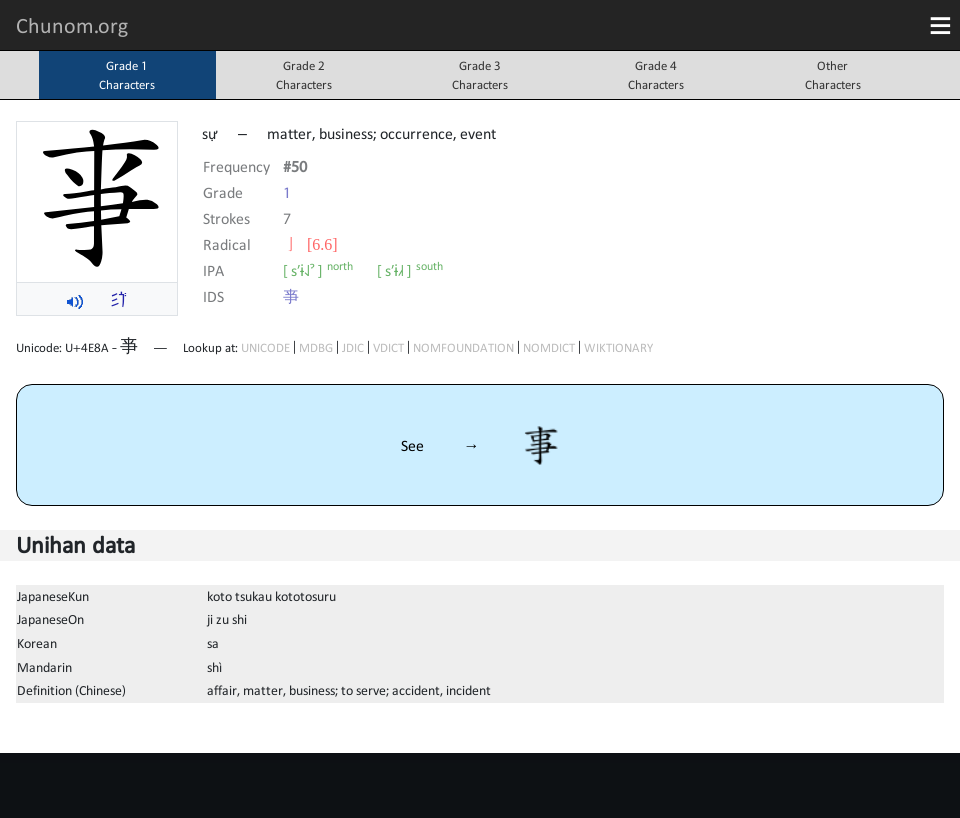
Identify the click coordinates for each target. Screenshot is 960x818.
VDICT (388, 347)
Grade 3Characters (480, 75)
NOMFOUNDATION (463, 347)
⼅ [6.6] (310, 244)
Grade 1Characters (127, 75)
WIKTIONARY (618, 347)
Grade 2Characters (304, 75)
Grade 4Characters (656, 75)
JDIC (353, 347)
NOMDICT (549, 347)
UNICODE (265, 347)
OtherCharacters (833, 75)
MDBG (316, 347)
